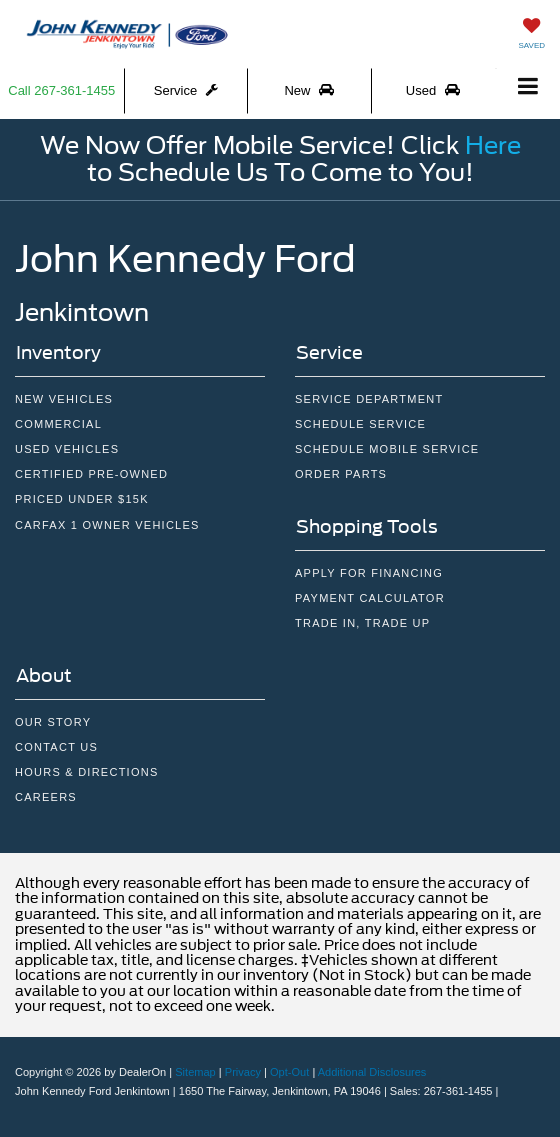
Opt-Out (289, 1072)
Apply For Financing (369, 573)
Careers (46, 797)
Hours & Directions (87, 772)
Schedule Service (360, 424)
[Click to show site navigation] (528, 87)
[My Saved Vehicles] (531, 31)
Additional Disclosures (372, 1072)
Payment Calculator (370, 598)
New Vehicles (64, 399)
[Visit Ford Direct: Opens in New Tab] (507, 1091)
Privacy (243, 1072)
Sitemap (195, 1072)
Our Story (53, 722)
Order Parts (341, 474)
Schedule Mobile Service (387, 449)
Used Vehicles (67, 449)
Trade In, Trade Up (362, 623)
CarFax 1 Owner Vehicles (107, 525)
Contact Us (56, 747)
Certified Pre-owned (91, 474)
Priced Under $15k (82, 499)
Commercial (58, 424)
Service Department (369, 399)
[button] (62, 91)
